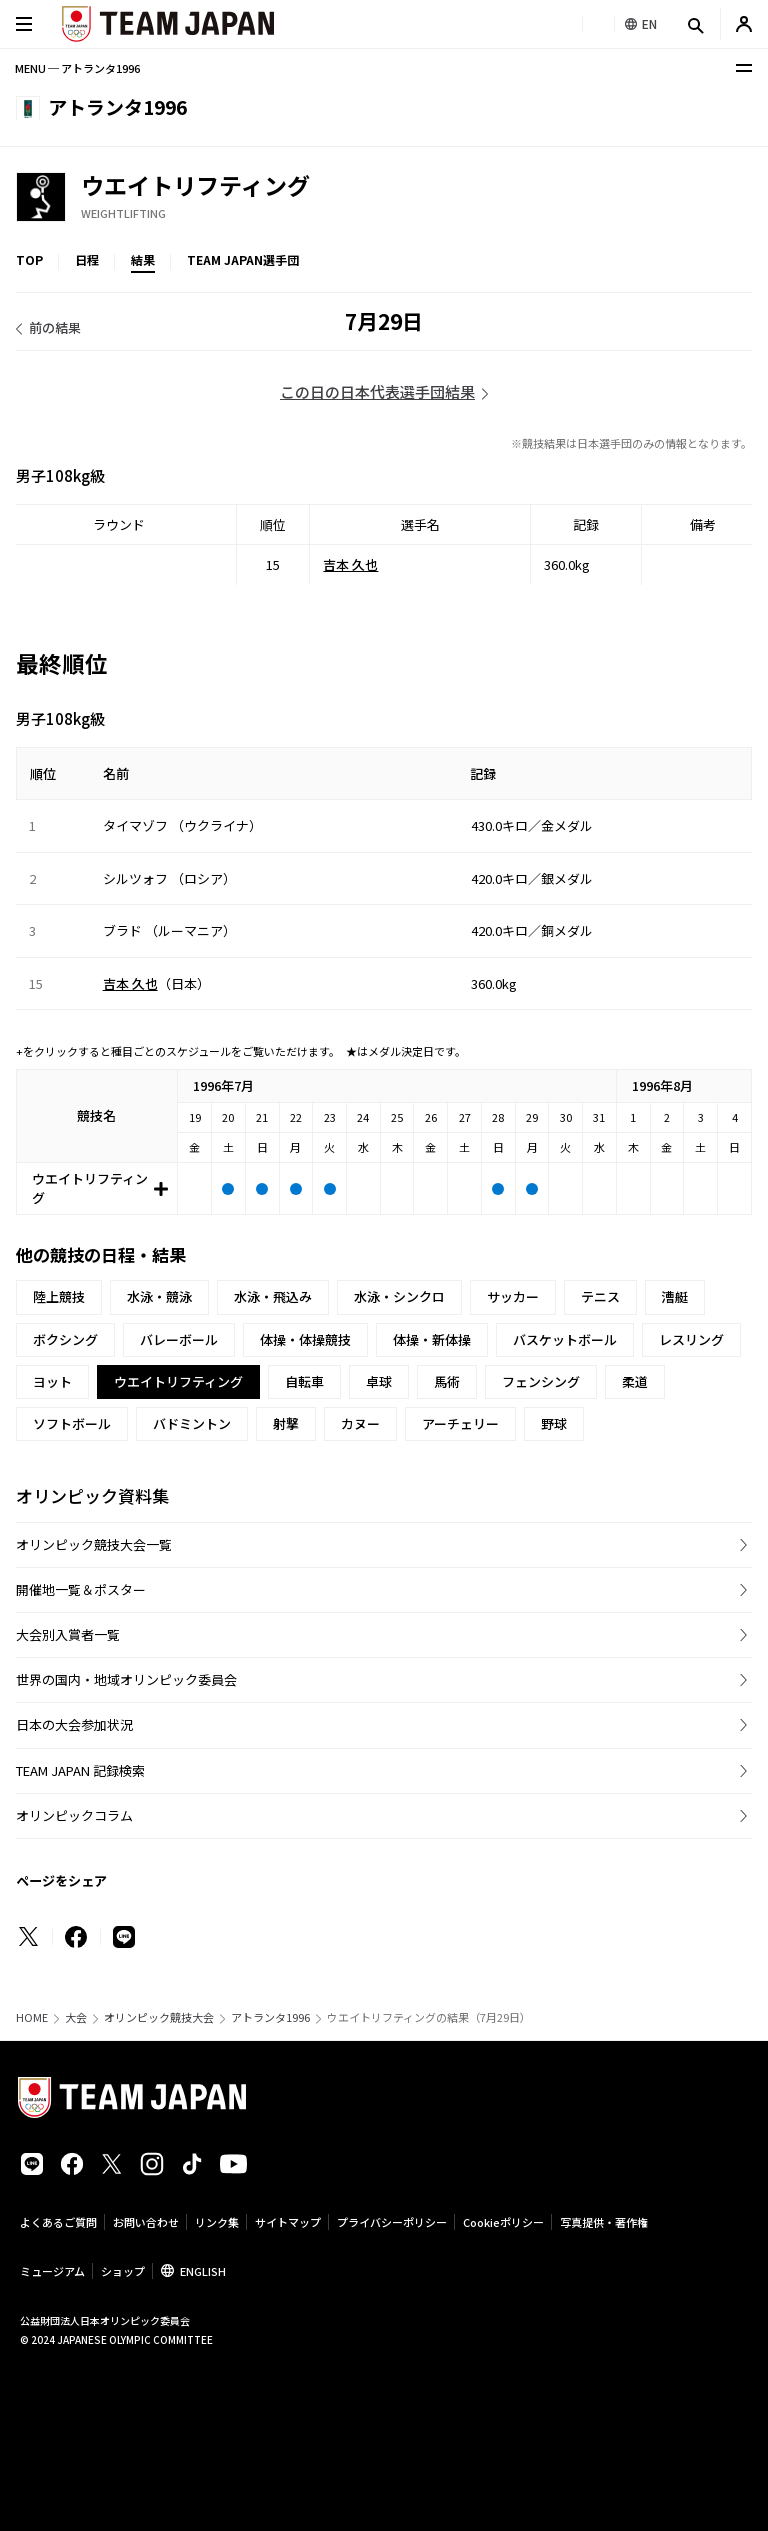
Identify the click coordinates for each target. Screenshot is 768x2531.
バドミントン (192, 1423)
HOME (32, 2017)
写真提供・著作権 (604, 2222)
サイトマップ (288, 2222)
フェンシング (541, 1381)
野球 (554, 1423)
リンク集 (217, 2222)
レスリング (691, 1339)
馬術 (447, 1381)
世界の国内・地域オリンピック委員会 (126, 1679)
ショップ (123, 2271)
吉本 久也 (350, 564)
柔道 (635, 1381)
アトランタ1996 (270, 2017)
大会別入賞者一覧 (68, 1634)
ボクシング (65, 1339)
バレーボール (179, 1339)
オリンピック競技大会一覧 (94, 1544)
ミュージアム (52, 2271)
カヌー (360, 1423)
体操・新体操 (432, 1339)
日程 (87, 259)
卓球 (379, 1381)
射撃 (286, 1423)
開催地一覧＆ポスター (81, 1589)
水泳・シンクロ (399, 1296)
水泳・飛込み (273, 1296)
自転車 (304, 1381)
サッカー (513, 1296)
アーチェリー (460, 1423)
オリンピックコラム (74, 1815)
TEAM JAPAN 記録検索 (80, 1770)
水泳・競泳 (159, 1296)
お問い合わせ (146, 2222)
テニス (600, 1296)
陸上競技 (59, 1296)
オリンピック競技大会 (159, 2017)
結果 (143, 259)
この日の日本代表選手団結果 (377, 391)
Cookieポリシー (503, 2222)
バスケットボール (565, 1339)
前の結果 (55, 327)
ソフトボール (72, 1423)
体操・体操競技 (305, 1339)
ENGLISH (203, 2271)
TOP (29, 259)
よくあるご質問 (58, 2222)
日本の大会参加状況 (74, 1724)
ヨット (52, 1381)
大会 (76, 2017)
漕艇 (675, 1296)
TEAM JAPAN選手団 (243, 259)
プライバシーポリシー (392, 2222)
